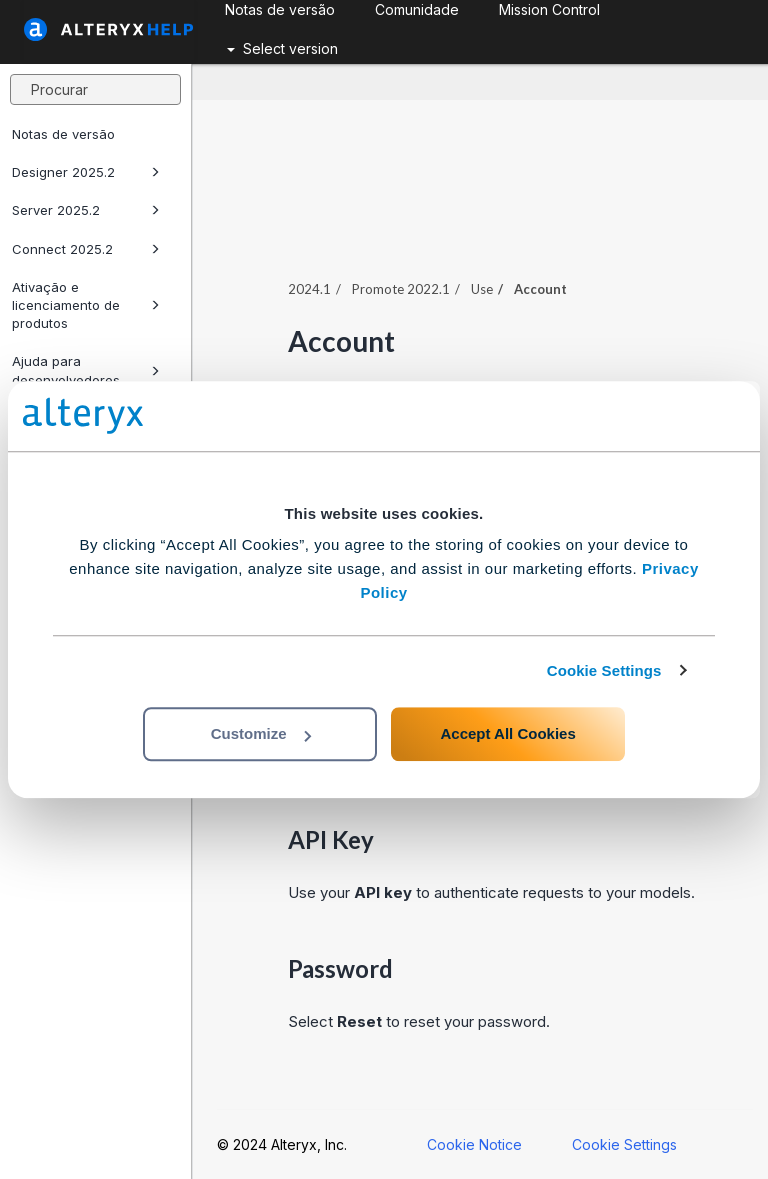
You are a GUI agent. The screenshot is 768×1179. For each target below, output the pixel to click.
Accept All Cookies (507, 733)
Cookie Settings (604, 670)
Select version (282, 48)
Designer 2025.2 (86, 172)
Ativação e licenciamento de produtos (86, 305)
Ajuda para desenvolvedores (86, 370)
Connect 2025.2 (86, 249)
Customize (261, 733)
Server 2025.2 (86, 210)
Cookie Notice (474, 1144)
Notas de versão (63, 134)
